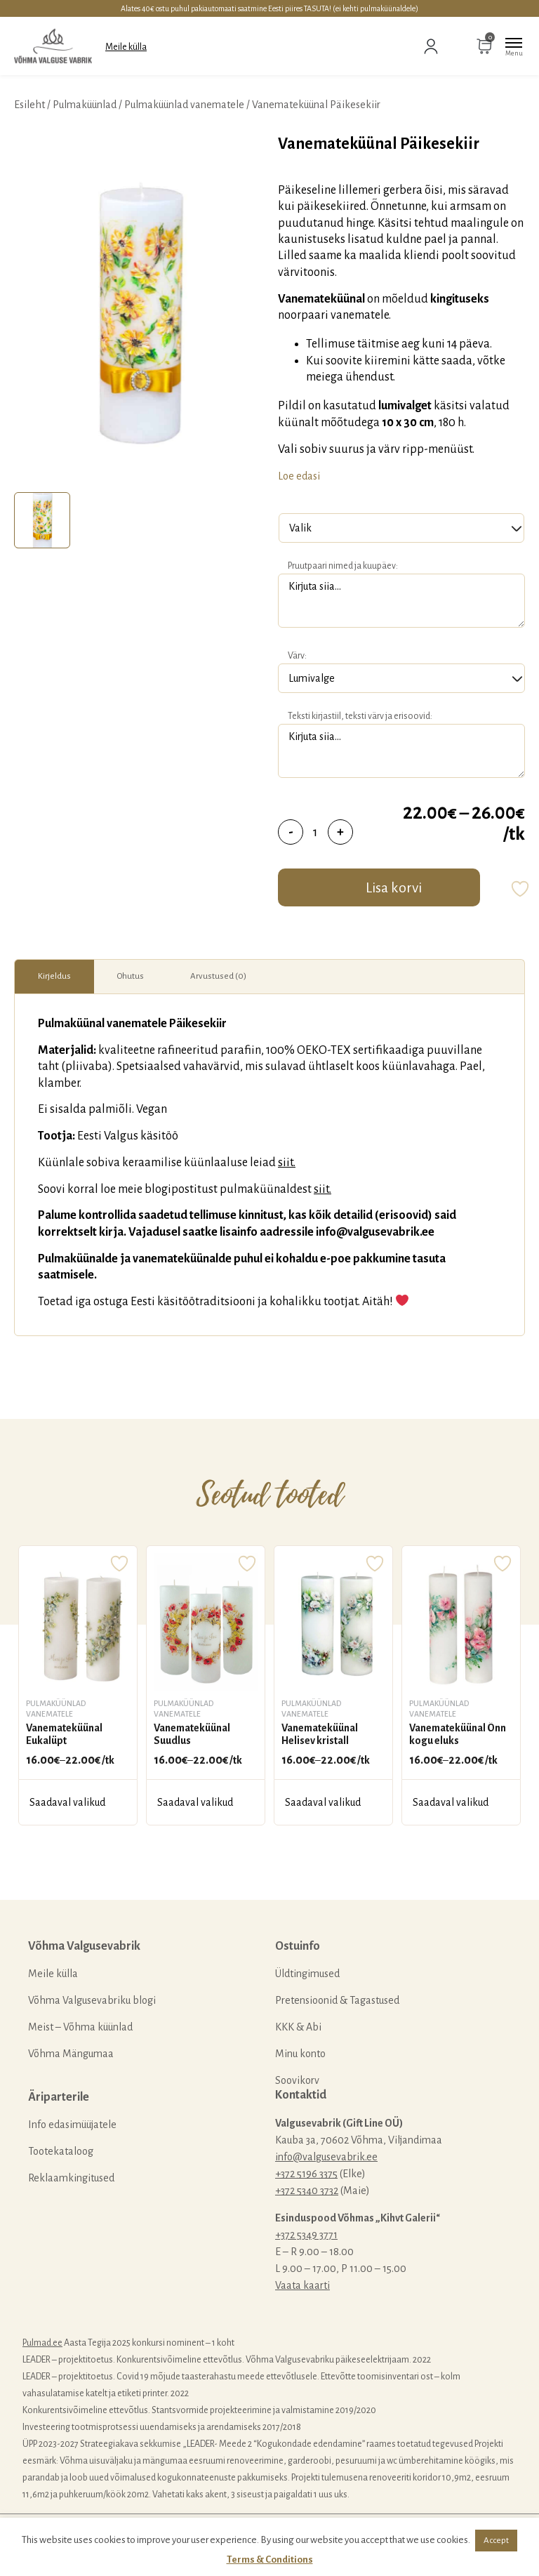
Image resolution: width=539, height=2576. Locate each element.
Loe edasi (299, 476)
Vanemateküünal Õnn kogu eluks (457, 1734)
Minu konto (300, 2053)
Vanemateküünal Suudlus (192, 1734)
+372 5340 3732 (306, 2190)
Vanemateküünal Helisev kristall (319, 1734)
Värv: (297, 656)
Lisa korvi (394, 887)
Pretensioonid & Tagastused (337, 2000)
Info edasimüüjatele (72, 2124)
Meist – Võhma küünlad (80, 2027)
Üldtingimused (307, 1973)
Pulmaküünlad (85, 104)
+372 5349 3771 (306, 2234)
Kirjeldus (54, 976)
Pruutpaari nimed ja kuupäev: (343, 566)
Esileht (29, 104)
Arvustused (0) (218, 976)
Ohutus (130, 976)
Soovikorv (297, 2080)
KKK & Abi (298, 2027)
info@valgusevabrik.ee (326, 2156)
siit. (286, 1162)
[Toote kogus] (315, 832)
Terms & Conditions (270, 2559)
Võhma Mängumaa (71, 2053)
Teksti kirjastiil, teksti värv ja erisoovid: (360, 716)
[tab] (42, 520)
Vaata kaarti (302, 2285)
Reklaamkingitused (71, 2178)
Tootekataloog (60, 2151)
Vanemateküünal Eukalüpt (64, 1734)
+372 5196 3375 (306, 2173)
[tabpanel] (139, 309)
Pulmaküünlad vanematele (184, 104)
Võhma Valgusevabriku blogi (92, 2000)
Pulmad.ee (42, 2343)
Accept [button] (496, 2540)
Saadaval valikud (67, 1802)
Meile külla (126, 47)
